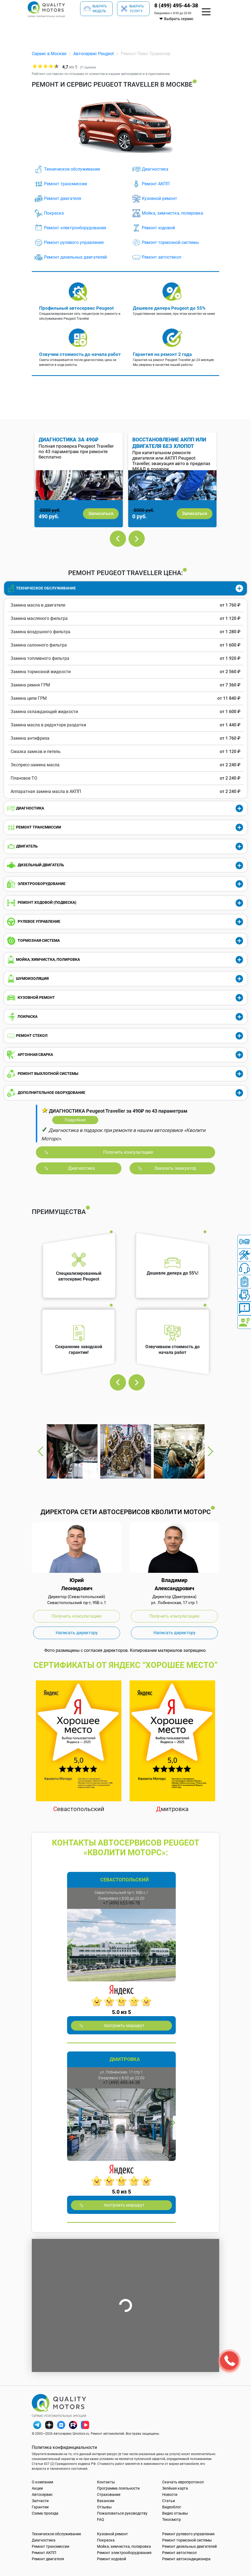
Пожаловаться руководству (122, 2513)
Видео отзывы (175, 2513)
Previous (118, 539)
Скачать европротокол (183, 2482)
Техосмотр (171, 2519)
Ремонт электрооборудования (75, 227)
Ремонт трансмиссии (65, 183)
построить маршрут (124, 2025)
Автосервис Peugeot (93, 53)
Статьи (168, 2501)
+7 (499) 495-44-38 (121, 2082)
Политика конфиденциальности (64, 2447)
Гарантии (40, 2507)
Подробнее (75, 1120)
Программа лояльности (118, 2488)
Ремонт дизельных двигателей (75, 257)
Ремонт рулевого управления (74, 242)
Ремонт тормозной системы (170, 242)
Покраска (54, 213)
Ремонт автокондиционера (186, 2559)
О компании (42, 2482)
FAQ (100, 2519)
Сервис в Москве (49, 53)
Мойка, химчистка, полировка (172, 213)
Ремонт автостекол (161, 257)
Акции (37, 2488)
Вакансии (105, 2501)
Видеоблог (171, 2507)
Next (136, 539)
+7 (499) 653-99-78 (121, 1903)
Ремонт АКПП (156, 183)
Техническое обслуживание (72, 169)
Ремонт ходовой (158, 227)
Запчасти (40, 2501)
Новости (169, 2494)
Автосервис (42, 2494)
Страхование (108, 2494)
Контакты (106, 2482)
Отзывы (104, 2507)
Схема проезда (45, 2513)
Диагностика (155, 169)
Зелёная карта (175, 2488)
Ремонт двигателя (62, 198)
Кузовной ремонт (159, 198)
